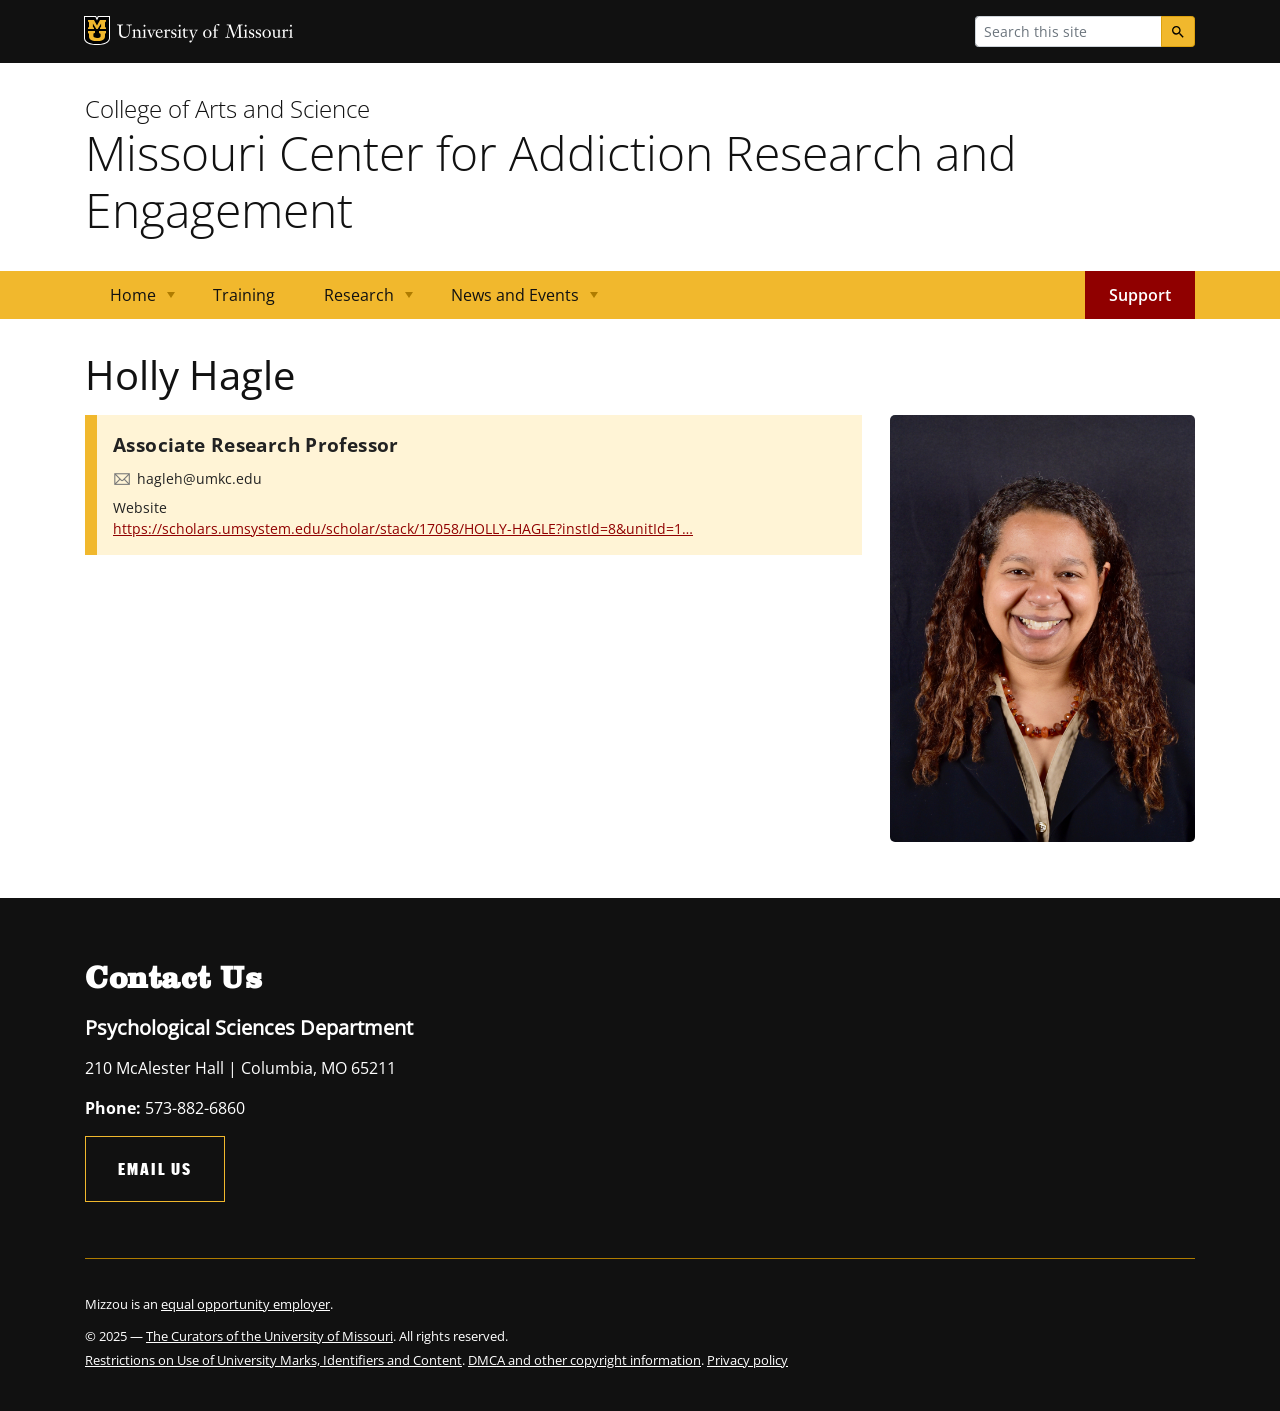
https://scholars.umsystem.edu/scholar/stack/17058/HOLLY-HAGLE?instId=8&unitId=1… (403, 528)
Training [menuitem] (244, 295)
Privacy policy (747, 1360)
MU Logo (97, 30)
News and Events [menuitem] (512, 301)
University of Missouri (205, 33)
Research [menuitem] (356, 301)
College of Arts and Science (227, 108)
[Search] (1178, 31)
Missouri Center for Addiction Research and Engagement (551, 181)
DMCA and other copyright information (584, 1360)
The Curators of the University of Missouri (269, 1336)
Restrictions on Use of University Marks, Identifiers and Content (273, 1360)
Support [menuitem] (1140, 295)
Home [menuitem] (130, 301)
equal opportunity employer (245, 1304)
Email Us (155, 1168)
